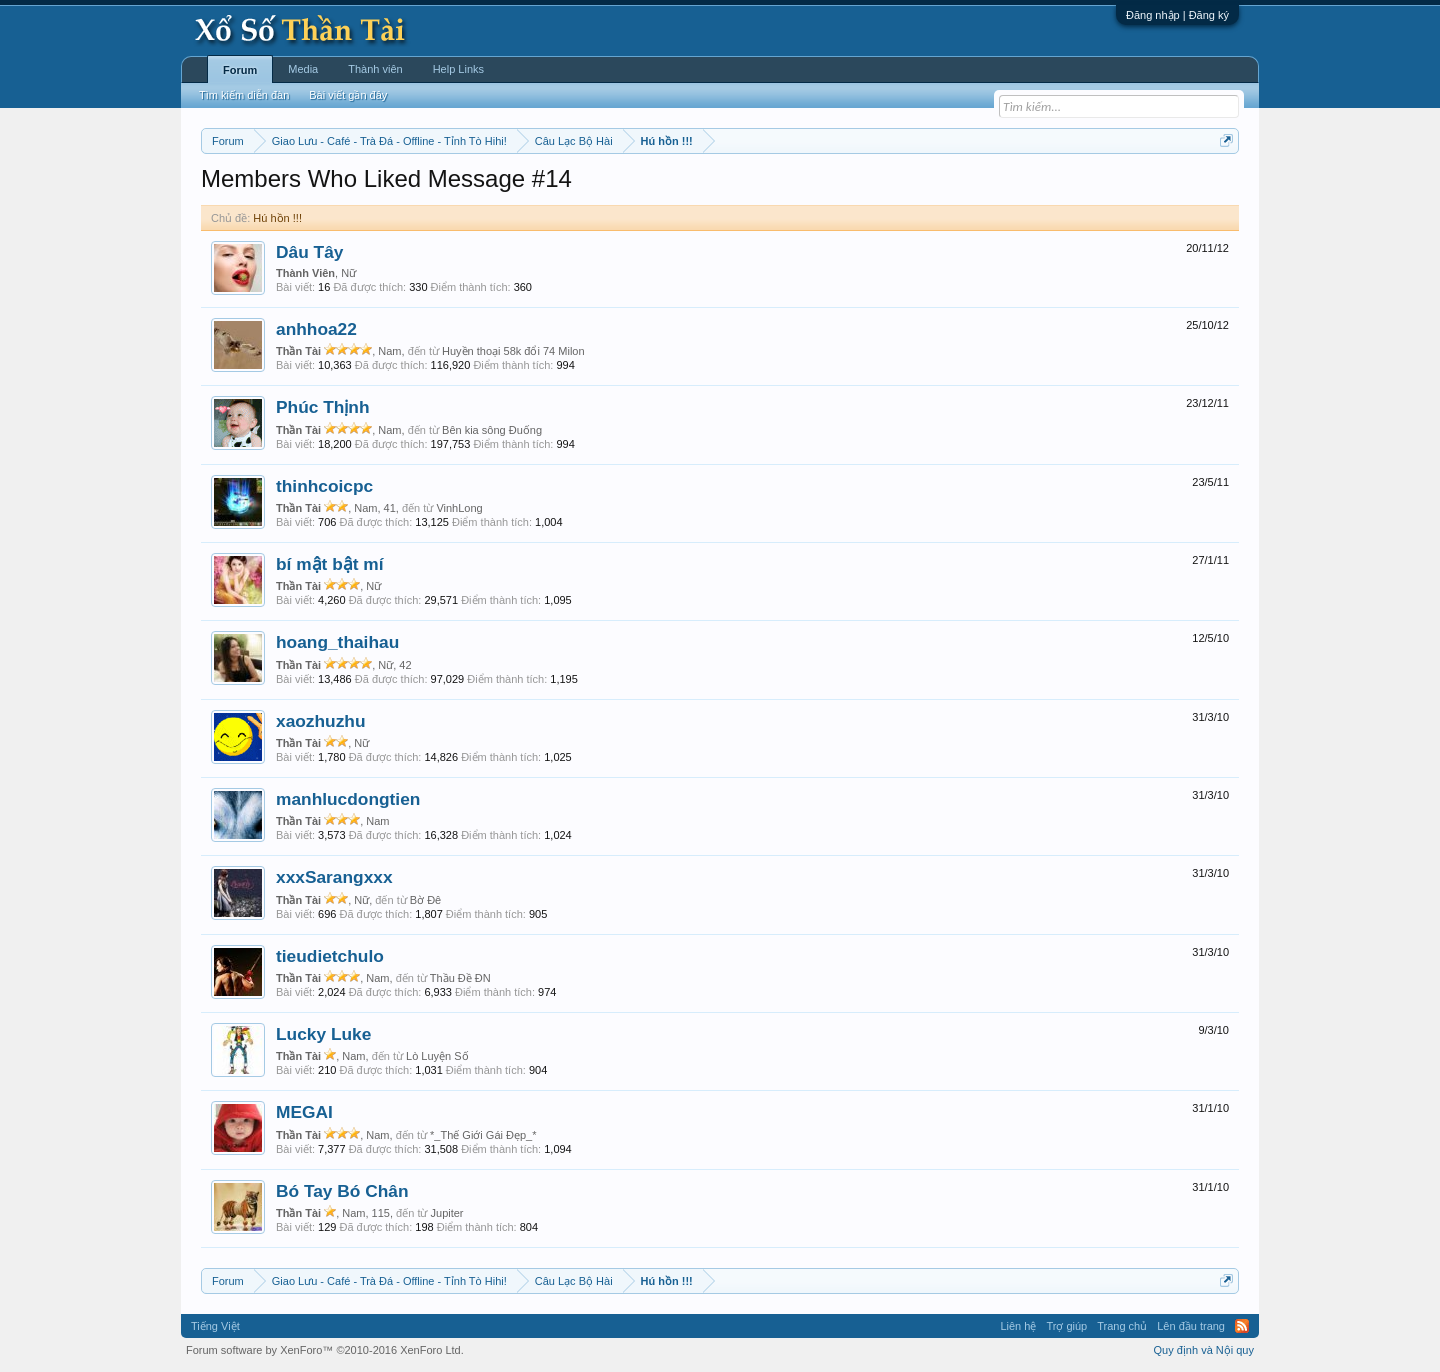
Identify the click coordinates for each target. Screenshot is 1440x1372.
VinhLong (459, 508)
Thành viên (375, 69)
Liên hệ (1018, 1326)
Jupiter (447, 1213)
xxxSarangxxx (334, 877)
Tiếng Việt (215, 1326)
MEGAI (304, 1112)
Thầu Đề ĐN (460, 978)
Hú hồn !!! (277, 218)
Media (303, 69)
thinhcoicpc (324, 486)
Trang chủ (1122, 1326)
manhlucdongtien (348, 799)
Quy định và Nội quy (1204, 1350)
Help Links (458, 69)
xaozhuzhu (321, 721)
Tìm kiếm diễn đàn (244, 95)
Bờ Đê (425, 900)
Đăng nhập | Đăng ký (1177, 15)
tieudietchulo (330, 956)
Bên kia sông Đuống (492, 430)
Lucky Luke (323, 1034)
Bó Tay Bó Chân (342, 1191)
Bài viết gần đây (348, 95)
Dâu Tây (309, 252)
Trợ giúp (1066, 1326)
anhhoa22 (316, 329)
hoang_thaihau (337, 642)
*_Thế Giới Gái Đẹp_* (483, 1135)
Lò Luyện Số (437, 1056)
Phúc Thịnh (323, 407)
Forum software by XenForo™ (325, 1350)
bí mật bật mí (330, 564)
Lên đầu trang (1191, 1326)
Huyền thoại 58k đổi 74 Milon (513, 351)
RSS (1242, 1326)
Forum (240, 70)
